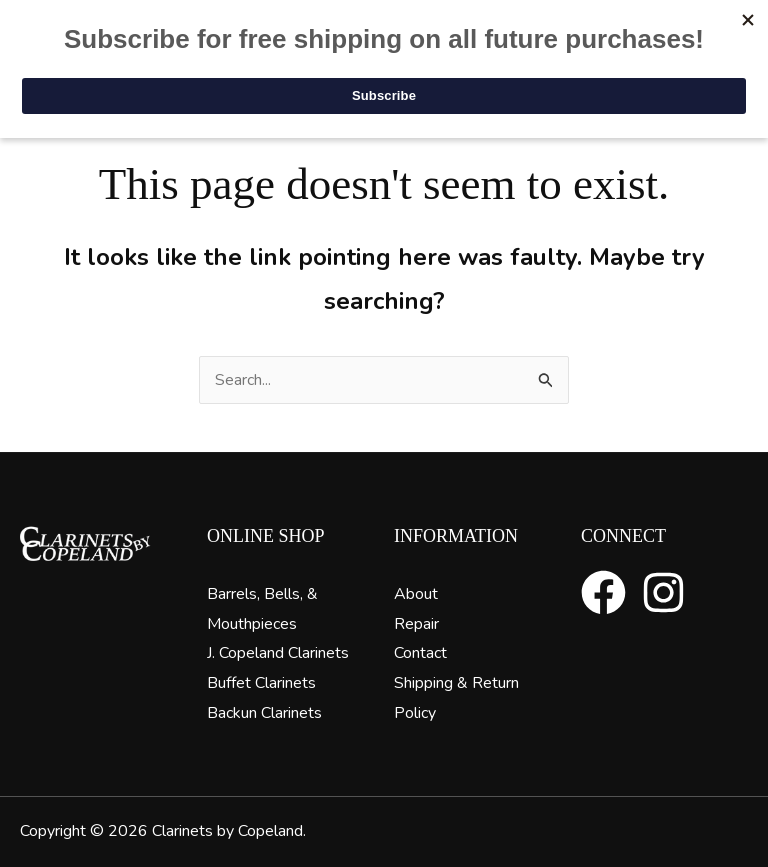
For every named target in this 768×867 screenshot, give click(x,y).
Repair (416, 624)
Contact (420, 653)
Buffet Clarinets (261, 683)
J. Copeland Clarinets (278, 653)
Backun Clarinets (264, 713)
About (416, 594)
